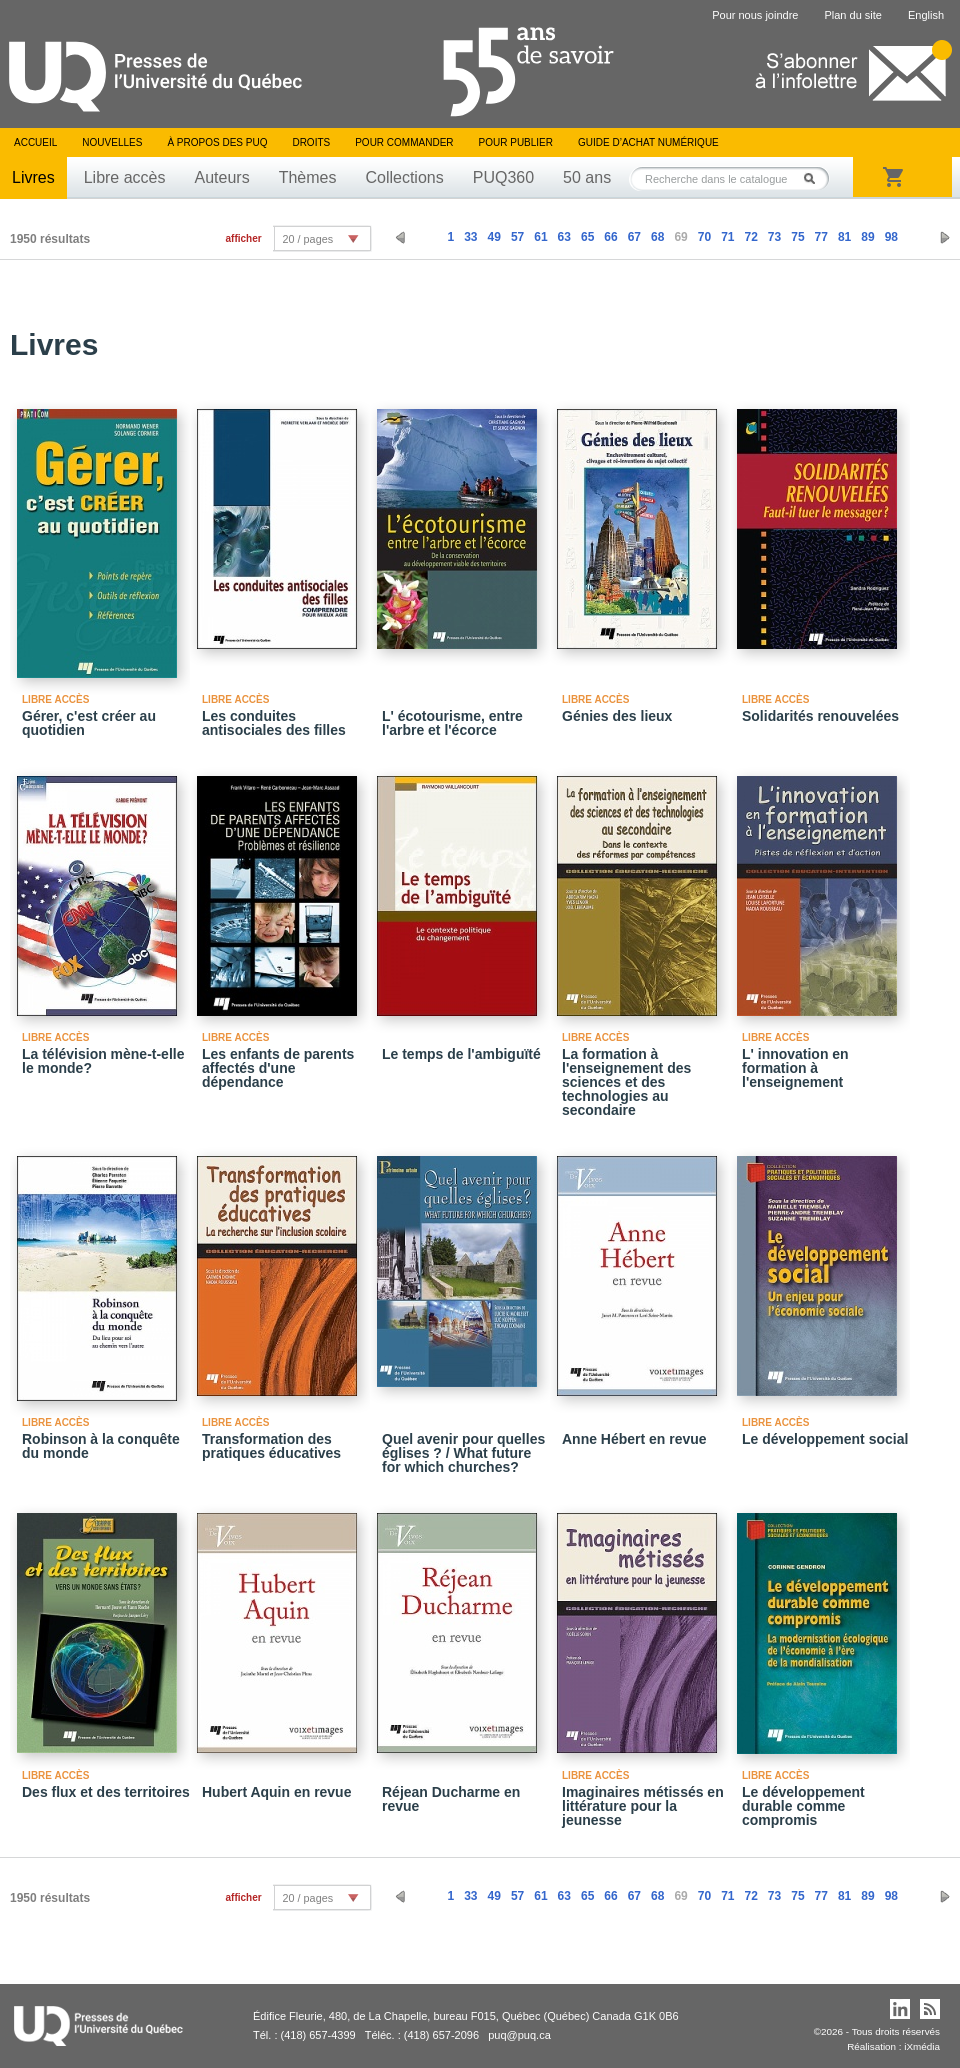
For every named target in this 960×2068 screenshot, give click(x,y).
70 (704, 237)
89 (867, 237)
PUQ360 (503, 177)
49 (494, 237)
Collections (404, 177)
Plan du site (852, 15)
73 (774, 237)
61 (540, 237)
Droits (311, 142)
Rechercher (815, 178)
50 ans (587, 177)
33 (470, 237)
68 (657, 237)
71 (727, 237)
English (926, 15)
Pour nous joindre (755, 15)
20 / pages (308, 239)
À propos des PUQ (217, 142)
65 (587, 237)
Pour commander (404, 142)
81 (844, 237)
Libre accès (125, 177)
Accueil (35, 142)
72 (750, 237)
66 (610, 237)
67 (634, 237)
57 (517, 237)
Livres (33, 177)
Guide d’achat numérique (648, 142)
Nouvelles (112, 142)
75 (797, 237)
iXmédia (922, 2046)
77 (821, 237)
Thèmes (308, 177)
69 (680, 237)
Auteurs (222, 177)
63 (564, 237)
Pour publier (516, 142)
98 (891, 237)
